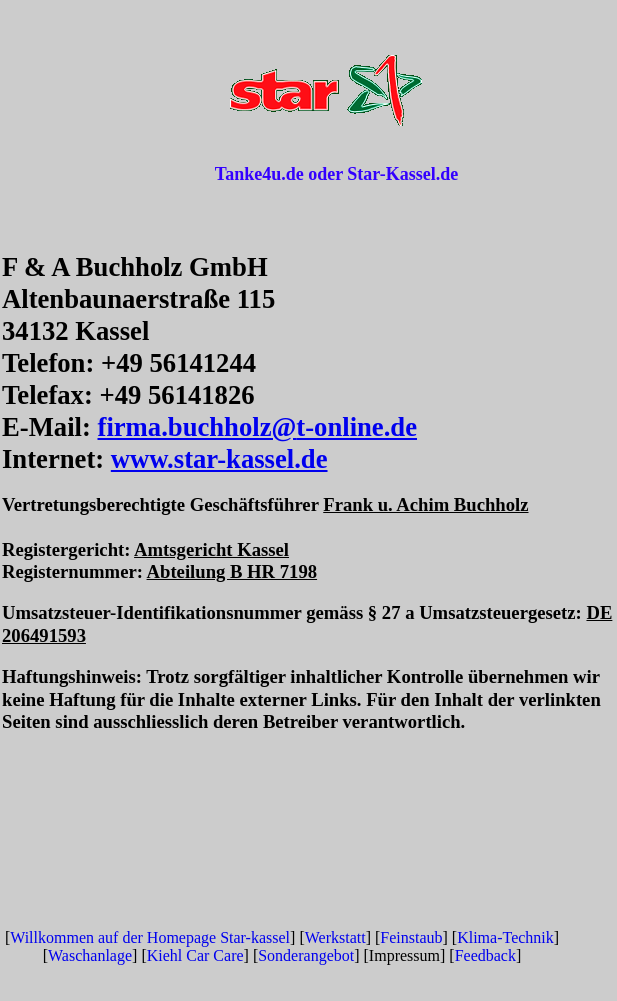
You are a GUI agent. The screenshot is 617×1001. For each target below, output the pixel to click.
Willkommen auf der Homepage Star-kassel (150, 937)
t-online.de (356, 427)
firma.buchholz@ (197, 427)
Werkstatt (335, 937)
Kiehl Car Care (195, 955)
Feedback (485, 955)
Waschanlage (90, 955)
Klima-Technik (505, 937)
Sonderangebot (306, 955)
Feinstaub (411, 937)
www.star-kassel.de (219, 459)
